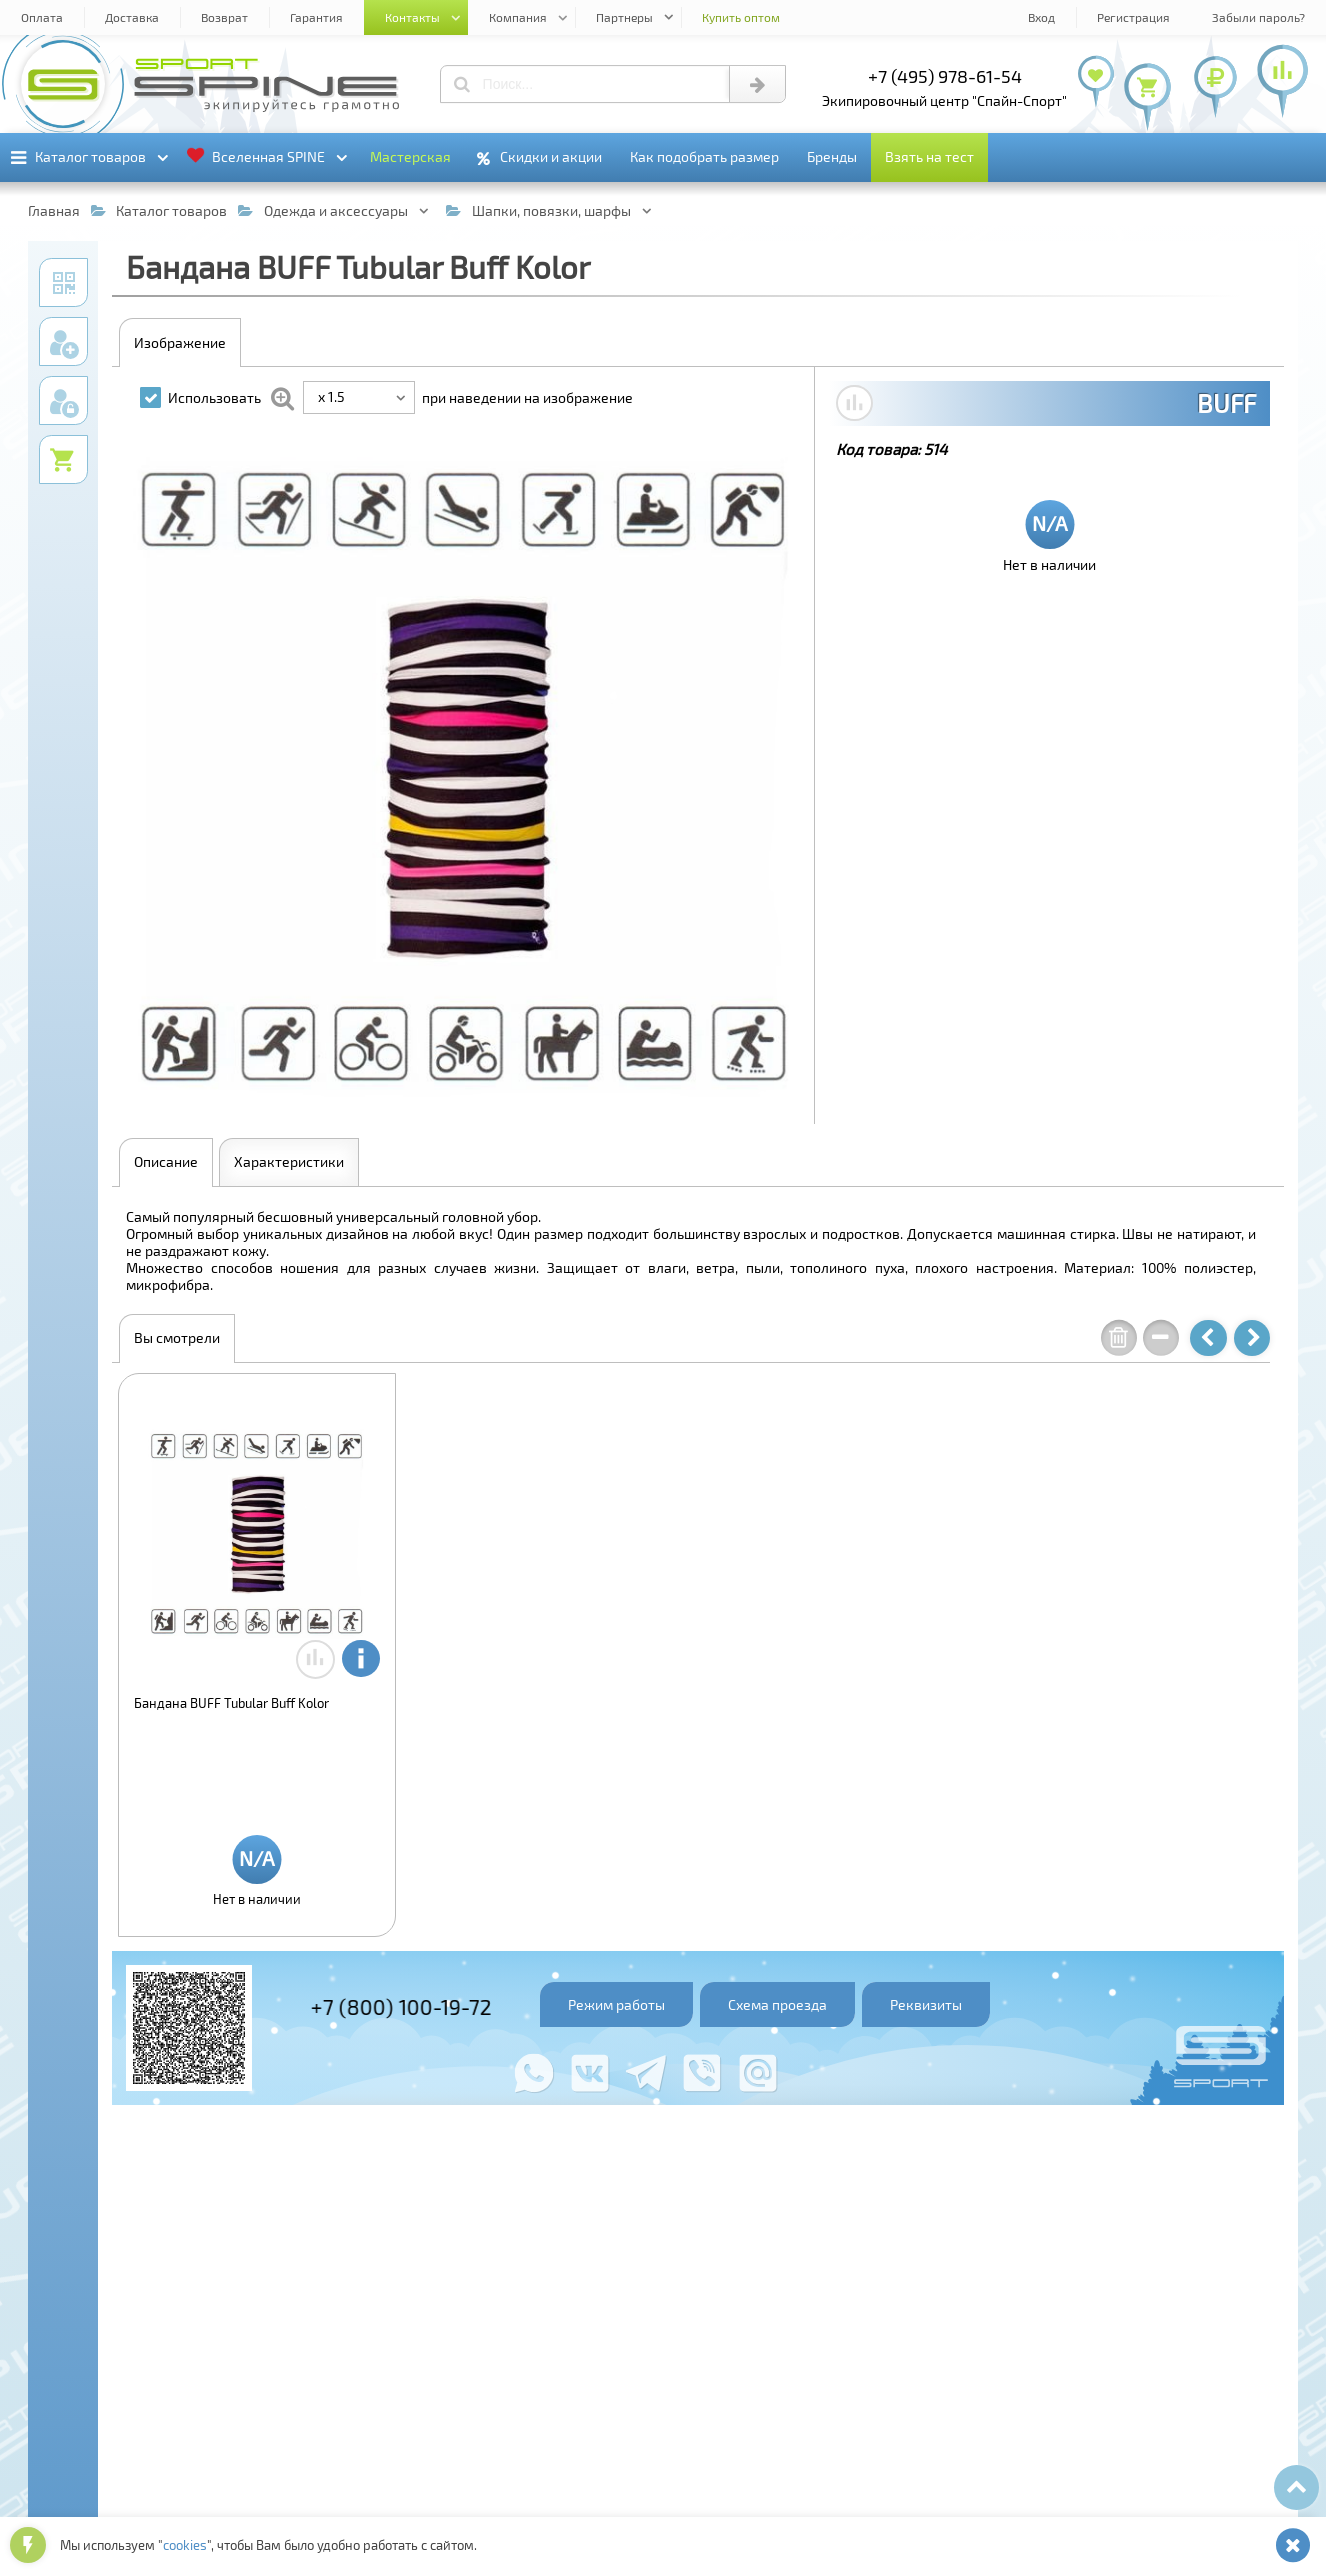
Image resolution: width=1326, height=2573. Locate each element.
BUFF (1226, 403)
